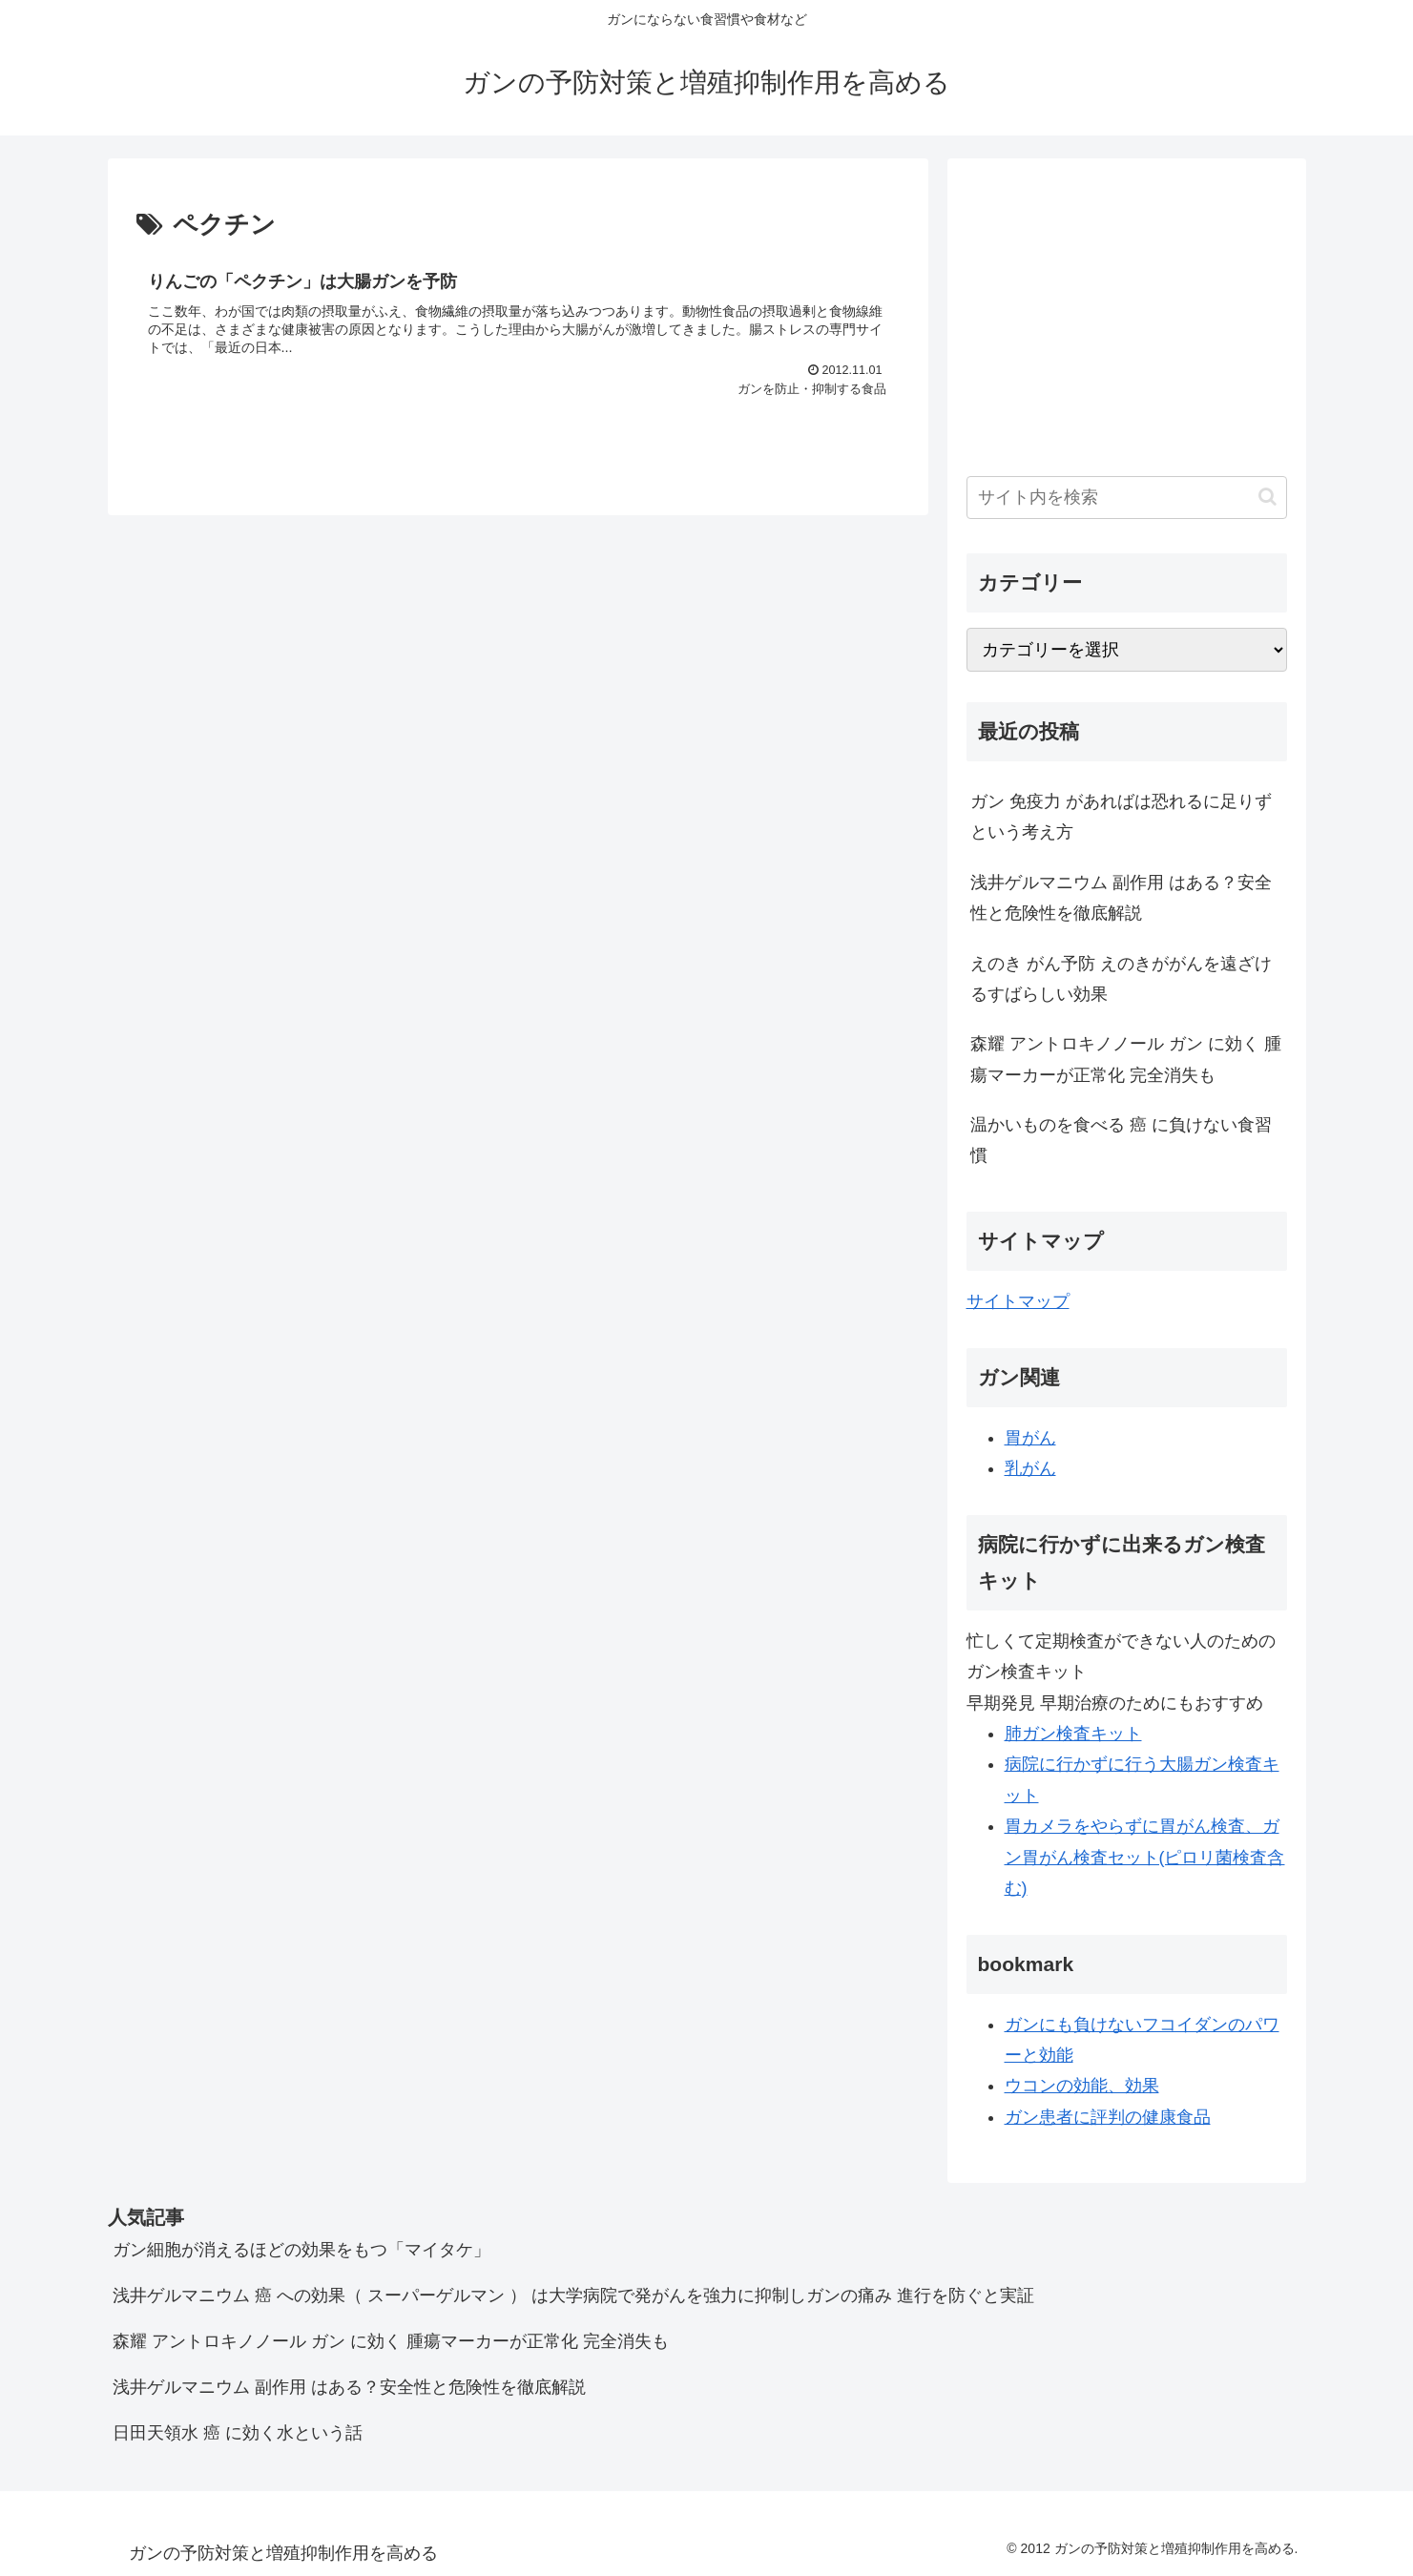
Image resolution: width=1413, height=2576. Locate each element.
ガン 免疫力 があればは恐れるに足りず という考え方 (1121, 816)
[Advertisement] (1126, 311)
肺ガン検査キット (1073, 1733)
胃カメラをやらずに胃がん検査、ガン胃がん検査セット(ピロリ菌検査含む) (1145, 1857)
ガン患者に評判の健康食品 (1108, 2117)
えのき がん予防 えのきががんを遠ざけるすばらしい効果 (1121, 979)
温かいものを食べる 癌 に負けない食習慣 (1121, 1140)
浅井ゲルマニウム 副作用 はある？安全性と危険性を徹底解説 (1121, 898)
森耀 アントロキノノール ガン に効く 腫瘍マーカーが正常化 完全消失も (1125, 1059)
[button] (1267, 497)
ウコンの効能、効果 (1082, 2085)
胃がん (1030, 1437)
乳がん (1030, 1468)
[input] (1126, 497)
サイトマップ (1018, 1301)
